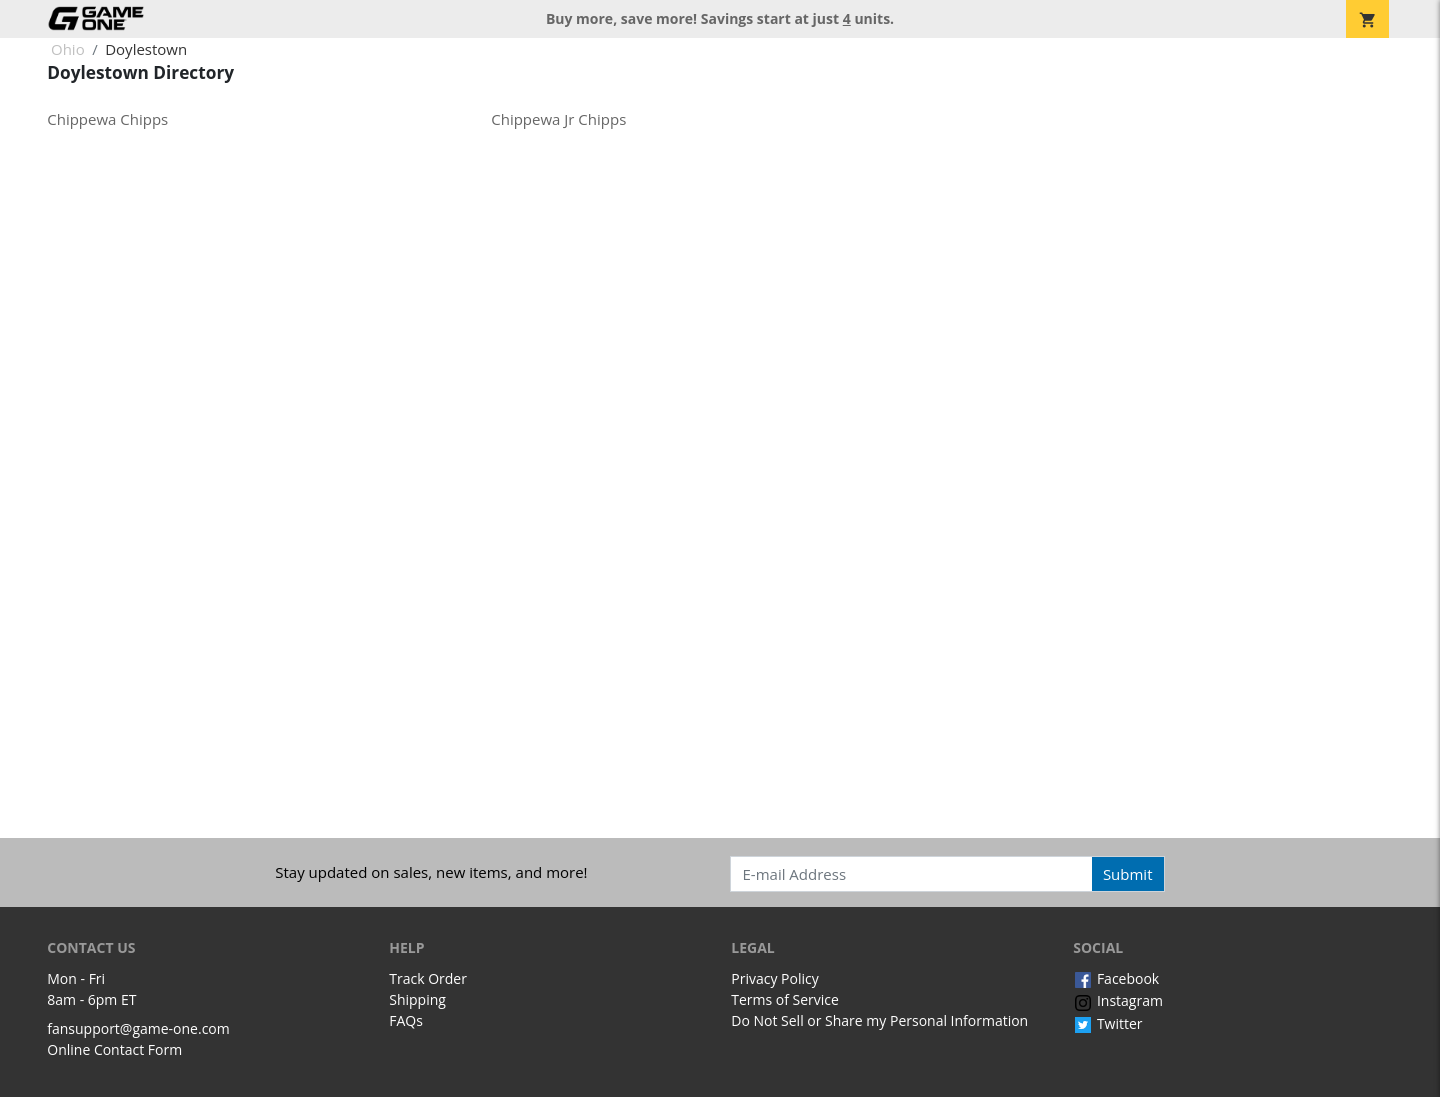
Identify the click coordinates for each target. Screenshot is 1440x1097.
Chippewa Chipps (107, 119)
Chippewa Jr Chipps (558, 119)
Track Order (428, 978)
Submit (1128, 874)
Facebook (1116, 978)
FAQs (406, 1020)
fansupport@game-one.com (138, 1028)
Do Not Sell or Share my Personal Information (879, 1020)
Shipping (417, 999)
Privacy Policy (774, 978)
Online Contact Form (114, 1049)
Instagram (1118, 1000)
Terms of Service (785, 999)
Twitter (1107, 1023)
